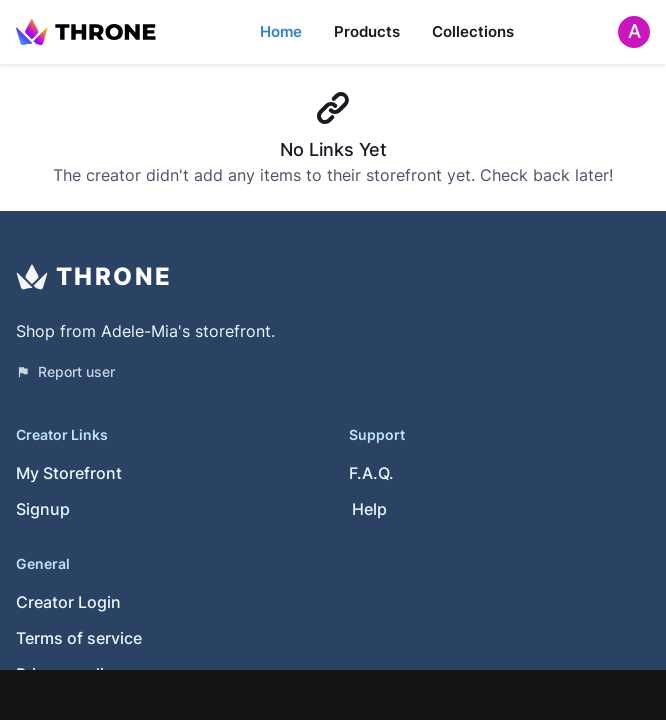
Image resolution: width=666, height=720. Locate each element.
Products (367, 31)
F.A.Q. (371, 473)
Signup (43, 509)
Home (281, 31)
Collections (473, 31)
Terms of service (79, 638)
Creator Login (68, 602)
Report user (65, 371)
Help (369, 509)
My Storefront (69, 473)
